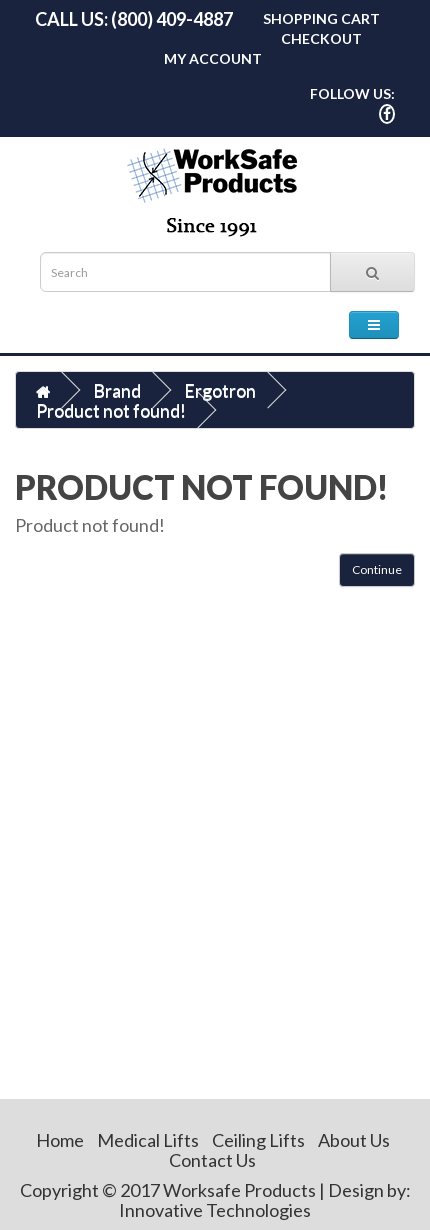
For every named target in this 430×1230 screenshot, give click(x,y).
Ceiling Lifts (258, 1140)
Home (60, 1140)
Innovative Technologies (215, 1210)
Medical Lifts (148, 1140)
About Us (354, 1140)
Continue (377, 569)
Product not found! (111, 410)
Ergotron (220, 390)
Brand (117, 390)
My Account (213, 58)
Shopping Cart (321, 18)
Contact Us (212, 1160)
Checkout (321, 38)
